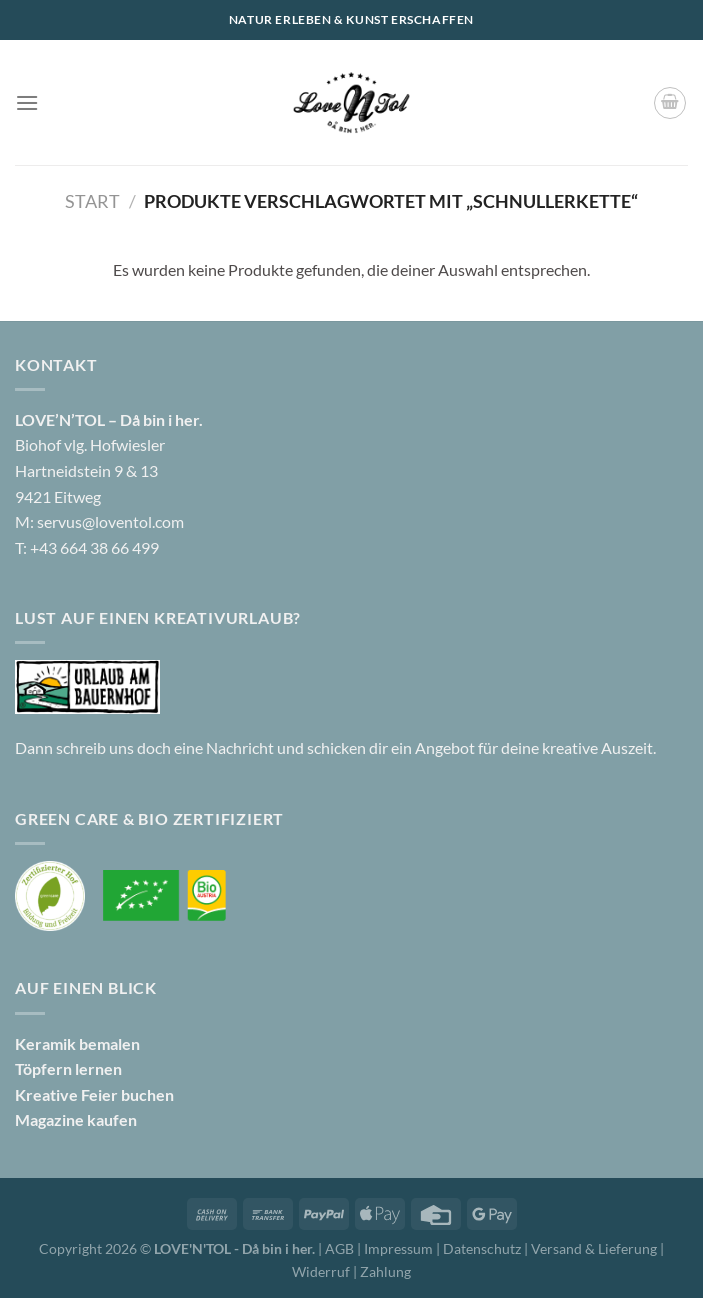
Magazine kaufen (76, 1119)
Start (92, 201)
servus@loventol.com (110, 521)
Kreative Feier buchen (94, 1094)
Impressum (400, 1248)
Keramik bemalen (77, 1043)
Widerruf (321, 1271)
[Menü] (27, 102)
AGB (339, 1248)
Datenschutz (483, 1248)
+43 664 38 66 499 (94, 547)
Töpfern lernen (68, 1068)
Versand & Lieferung (595, 1248)
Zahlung (385, 1271)
